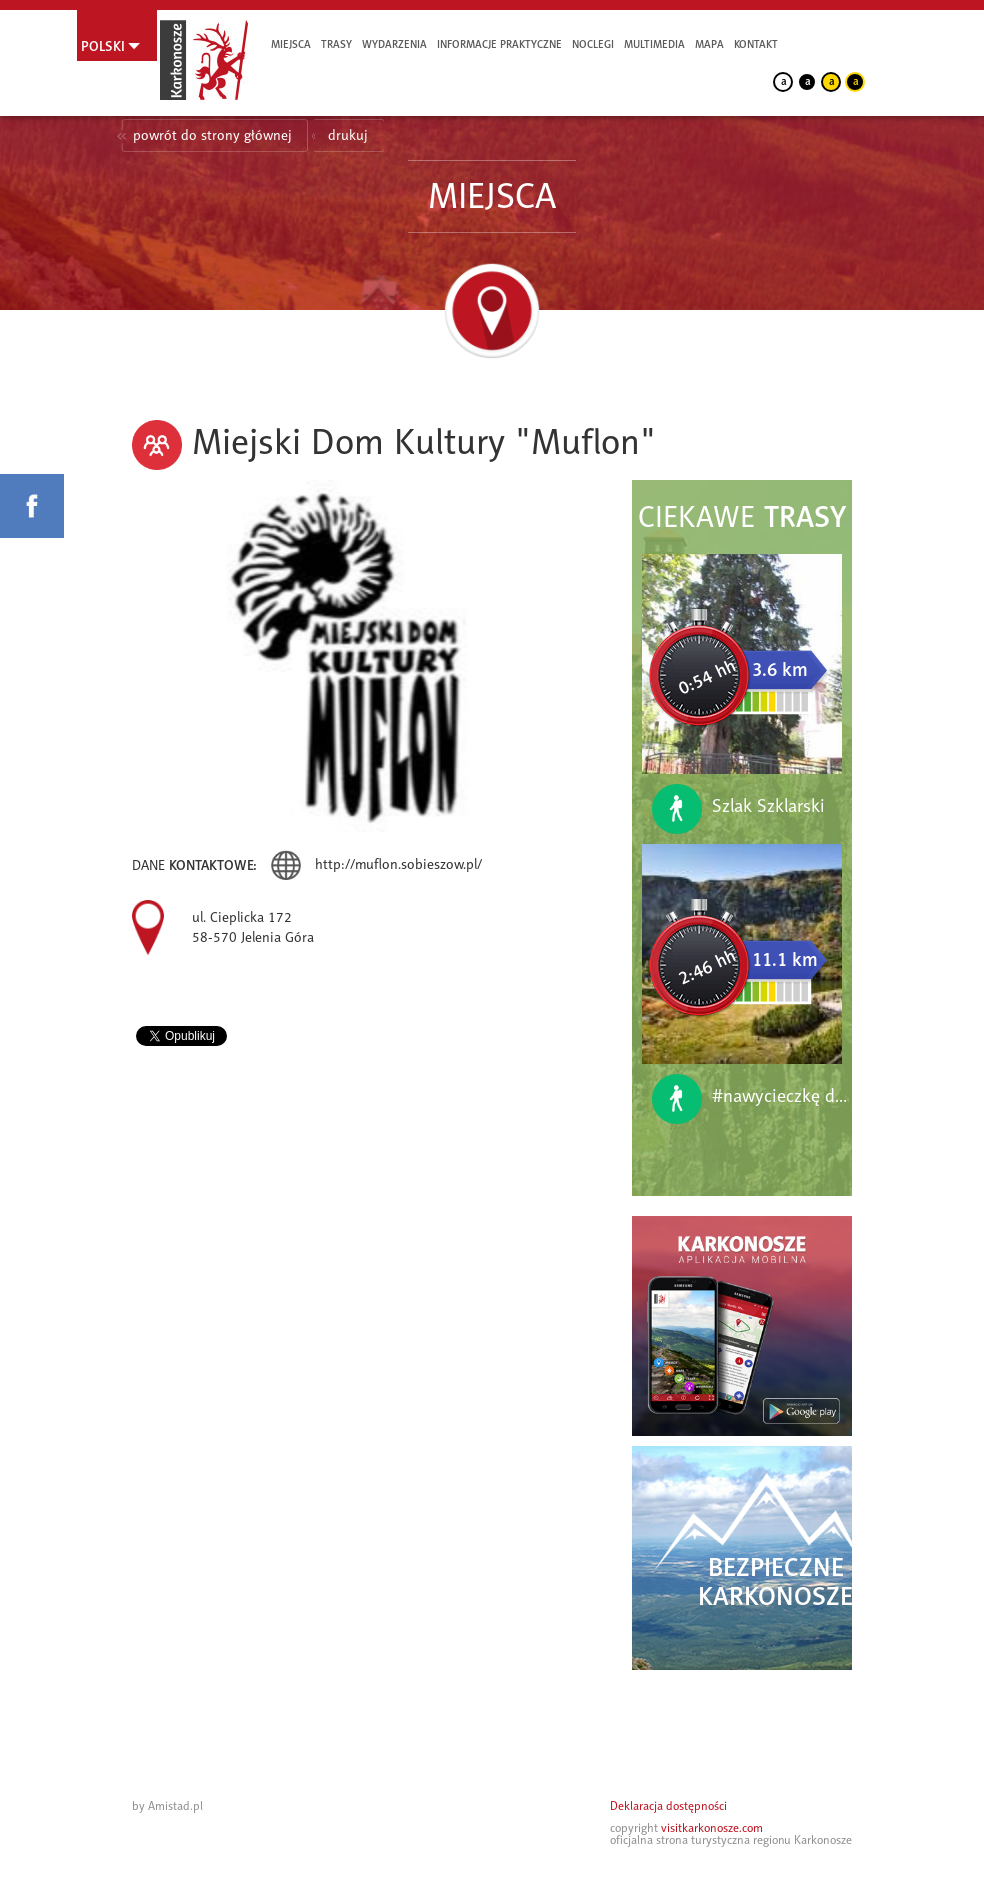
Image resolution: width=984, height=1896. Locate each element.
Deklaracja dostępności (668, 1806)
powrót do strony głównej (212, 135)
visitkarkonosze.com (712, 1828)
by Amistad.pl (167, 1806)
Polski (103, 46)
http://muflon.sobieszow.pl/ (398, 864)
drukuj (348, 135)
